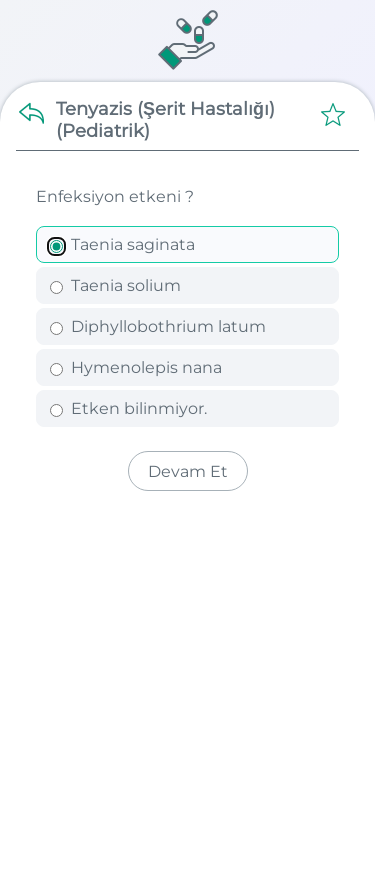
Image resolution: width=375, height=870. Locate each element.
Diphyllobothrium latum (158, 326)
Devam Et (188, 471)
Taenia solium (115, 285)
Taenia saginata (122, 244)
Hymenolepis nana (136, 367)
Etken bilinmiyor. (128, 408)
